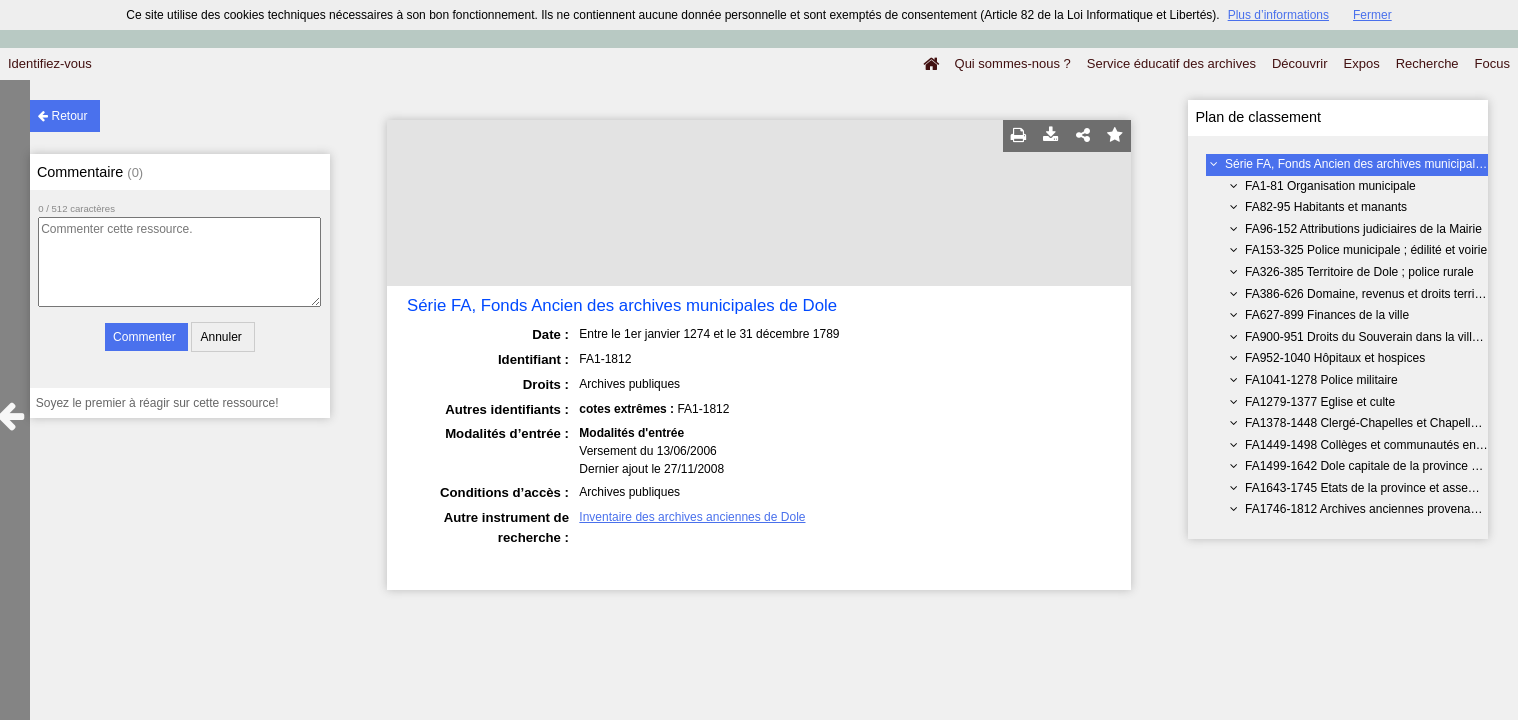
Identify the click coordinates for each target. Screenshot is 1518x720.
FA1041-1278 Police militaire (1321, 380)
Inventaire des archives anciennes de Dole (692, 517)
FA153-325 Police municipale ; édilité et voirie (1366, 250)
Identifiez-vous (50, 63)
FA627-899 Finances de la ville (1327, 315)
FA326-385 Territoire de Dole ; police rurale (1359, 272)
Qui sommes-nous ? (1013, 63)
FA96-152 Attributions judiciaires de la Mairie (1363, 229)
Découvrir (1300, 63)
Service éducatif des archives (1171, 63)
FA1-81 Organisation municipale (1330, 186)
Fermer (1372, 15)
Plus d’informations (1278, 15)
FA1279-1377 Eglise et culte (1320, 402)
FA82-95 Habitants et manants (1326, 207)
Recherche (1427, 63)
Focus (1492, 63)
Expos (1362, 63)
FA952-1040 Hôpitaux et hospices (1335, 358)
